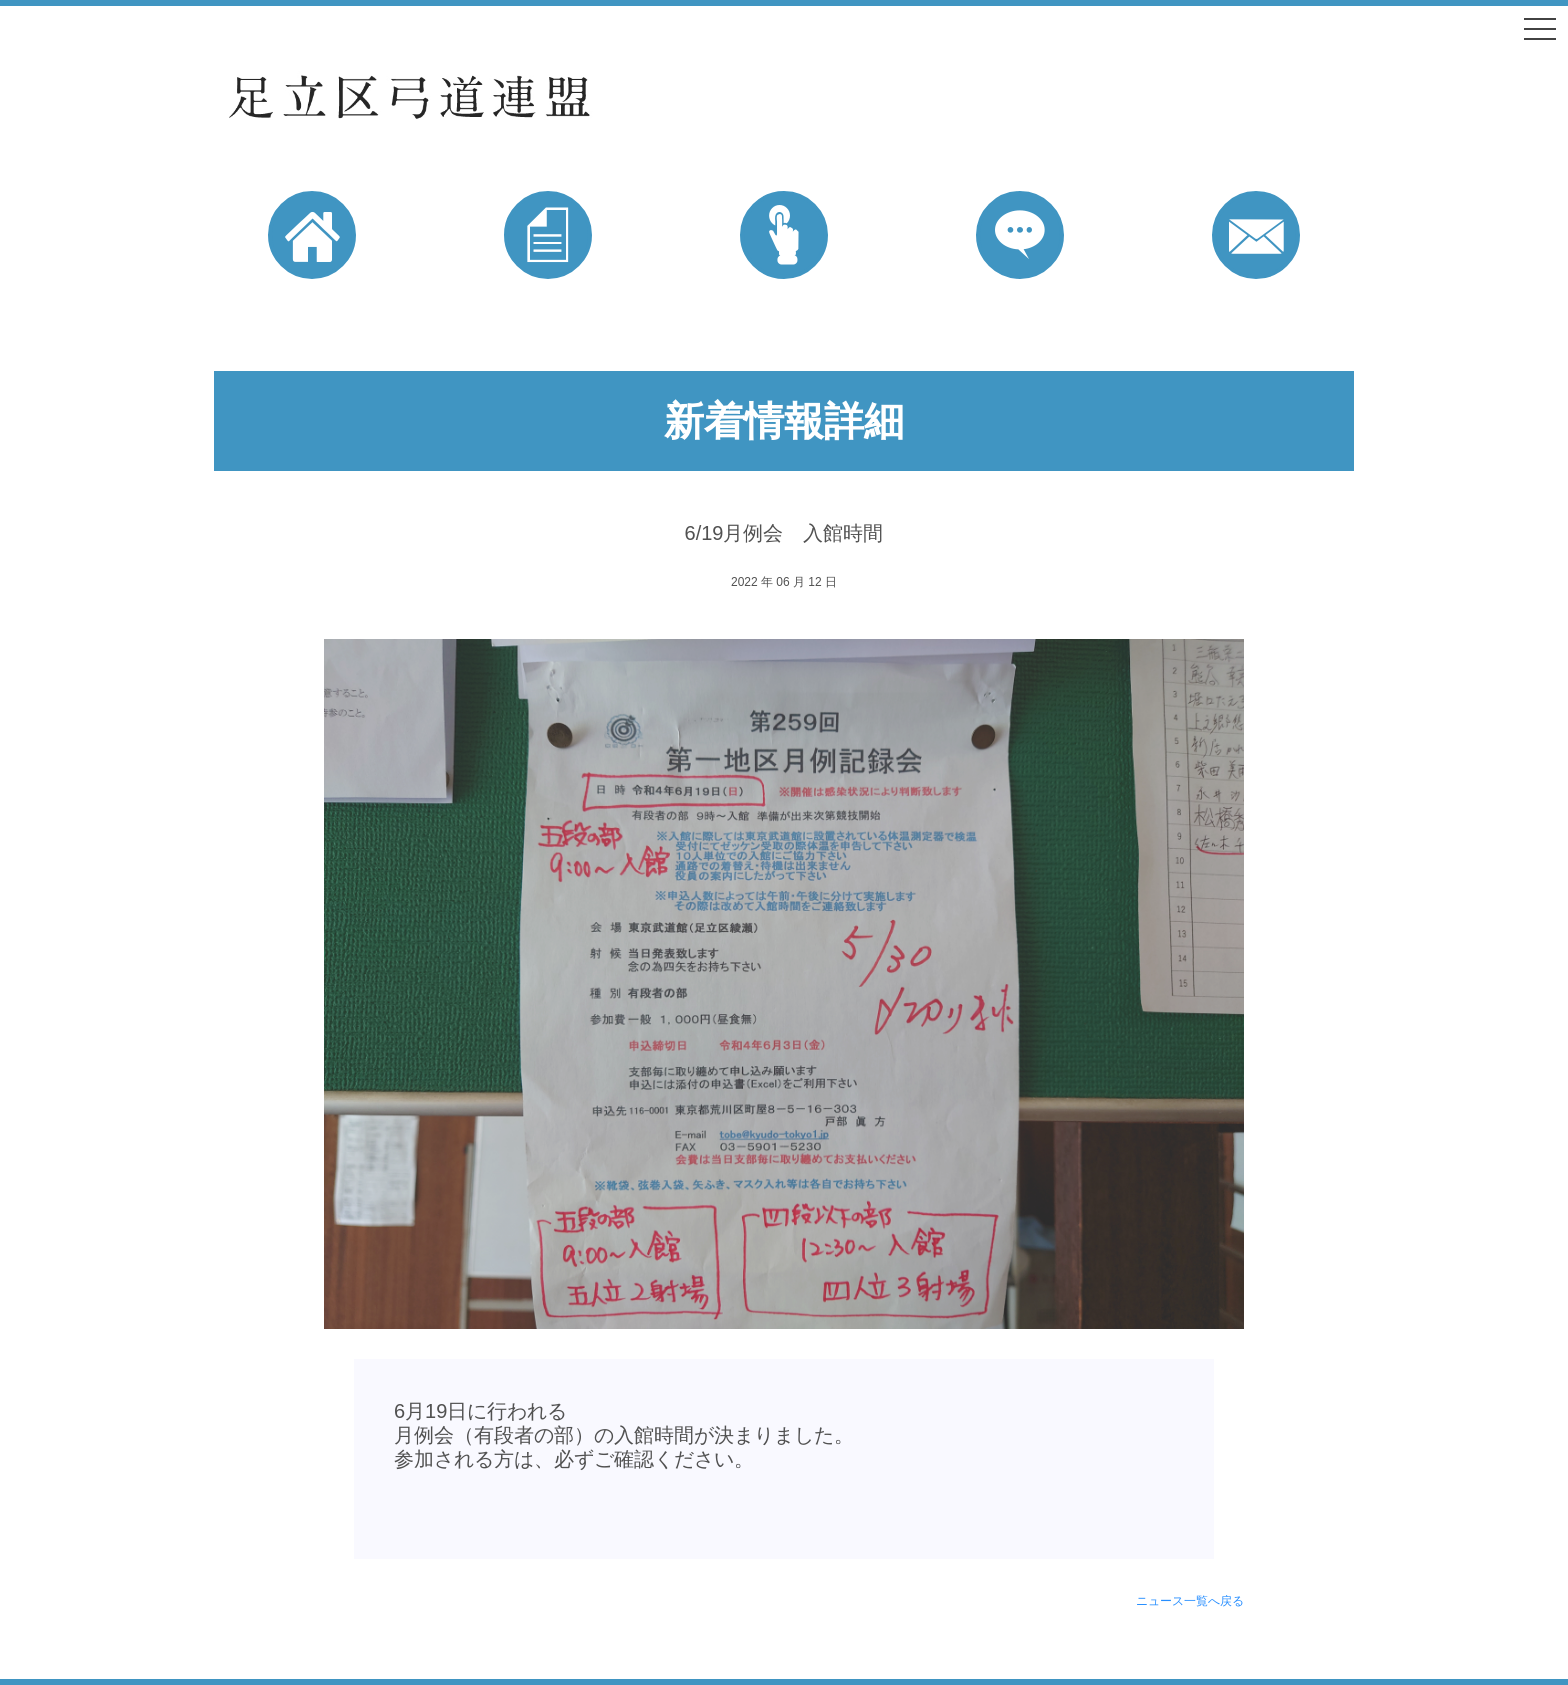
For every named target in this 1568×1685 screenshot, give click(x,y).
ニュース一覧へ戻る (1190, 1601)
